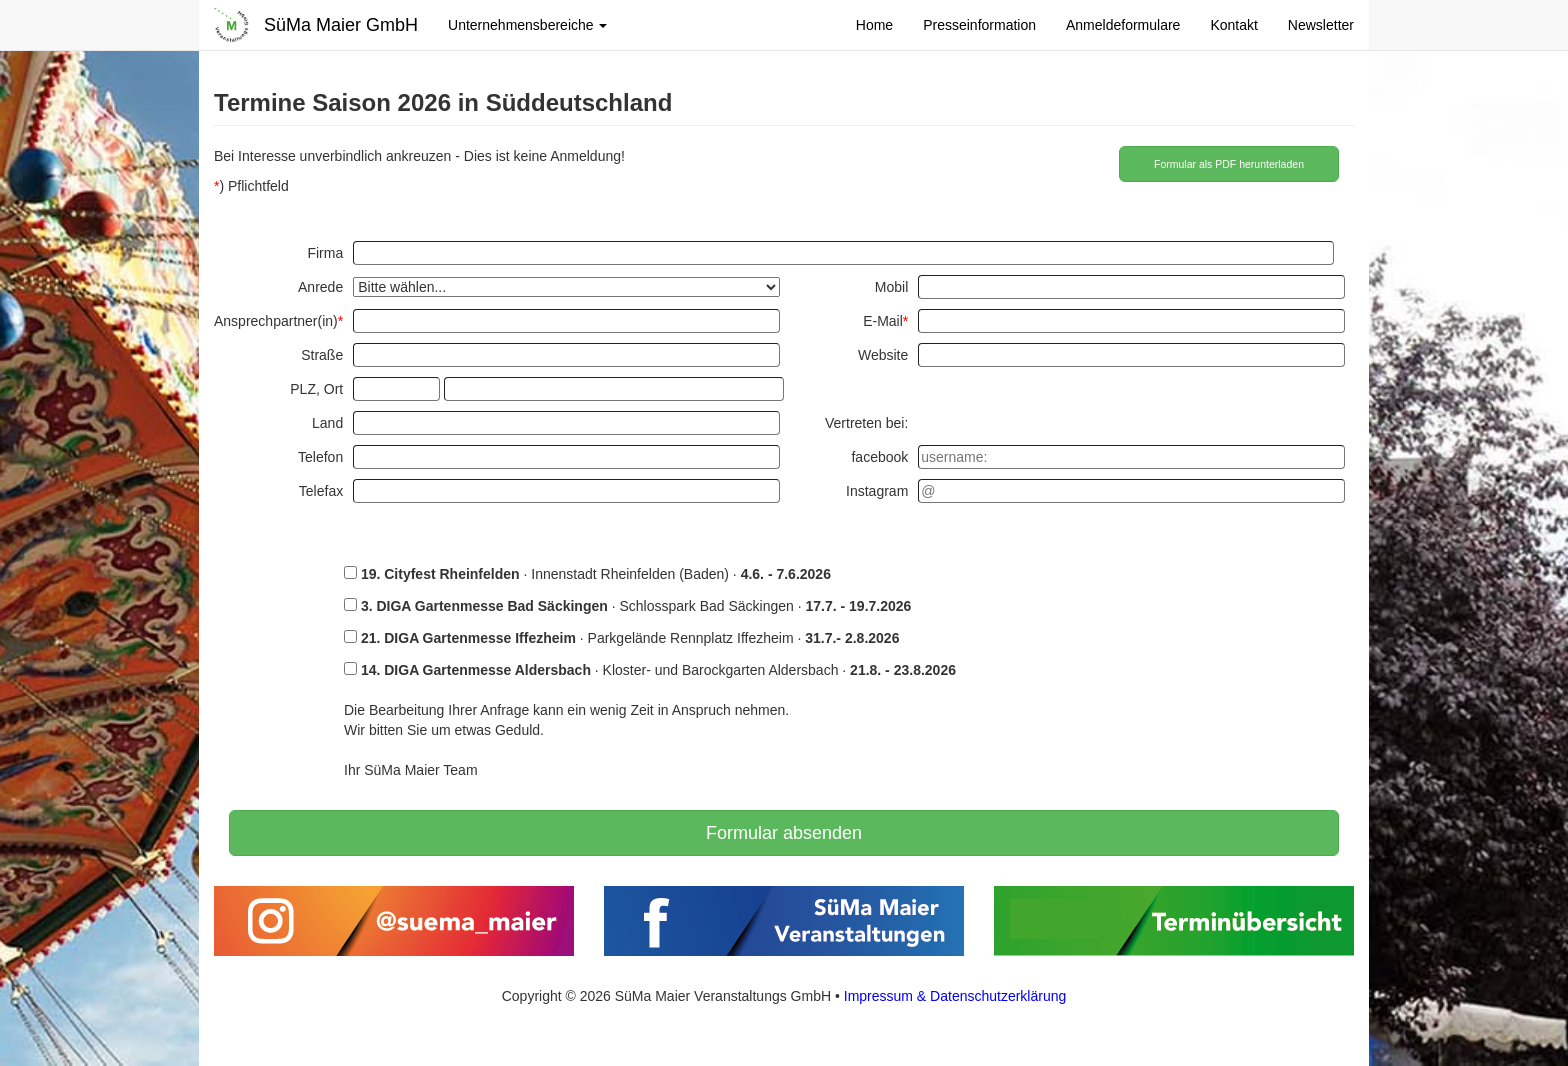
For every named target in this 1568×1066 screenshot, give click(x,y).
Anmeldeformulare (1123, 25)
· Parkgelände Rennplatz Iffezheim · (621, 638)
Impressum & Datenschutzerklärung (955, 996)
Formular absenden (784, 833)
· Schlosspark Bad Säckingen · (627, 606)
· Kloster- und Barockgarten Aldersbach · (650, 670)
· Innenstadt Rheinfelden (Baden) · (587, 574)
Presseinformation (979, 25)
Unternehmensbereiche (527, 25)
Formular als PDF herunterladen (1229, 164)
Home (874, 25)
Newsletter (1321, 25)
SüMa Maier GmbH (341, 25)
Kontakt (1233, 25)
